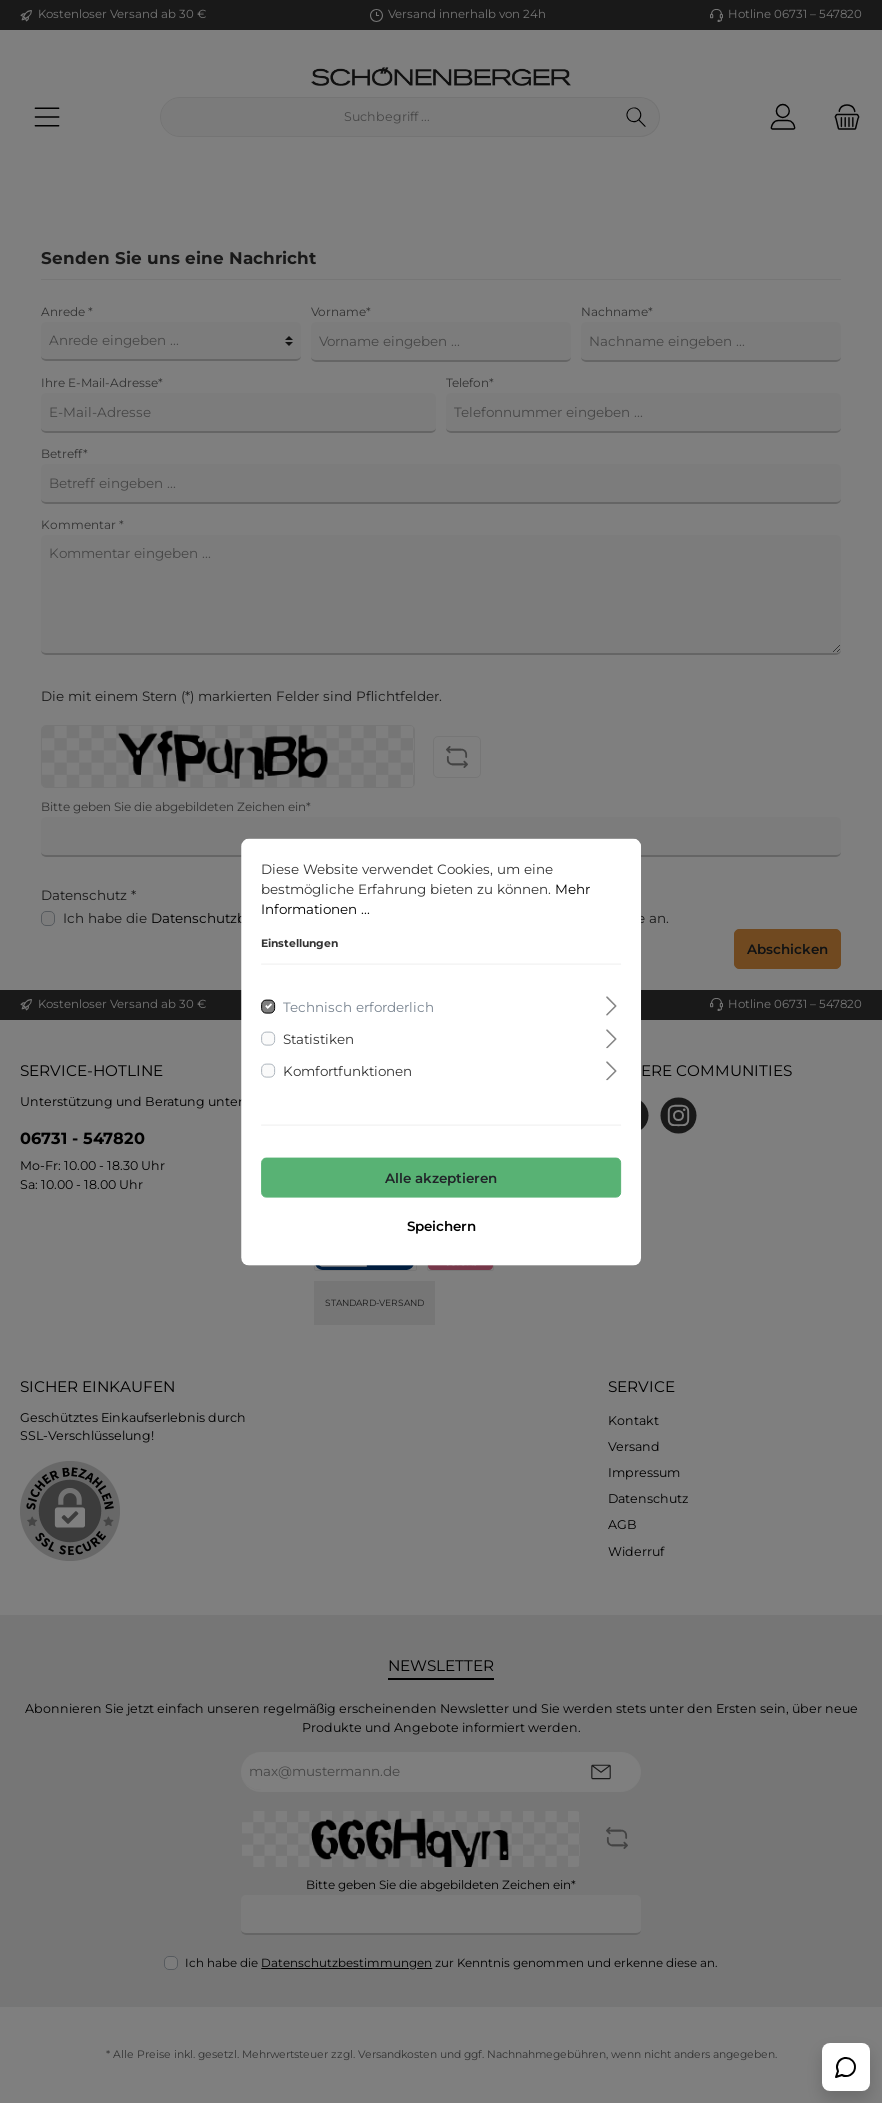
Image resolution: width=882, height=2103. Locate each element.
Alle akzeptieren (441, 1178)
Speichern (441, 1225)
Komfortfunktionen (347, 1071)
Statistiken (318, 1038)
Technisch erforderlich (358, 1006)
